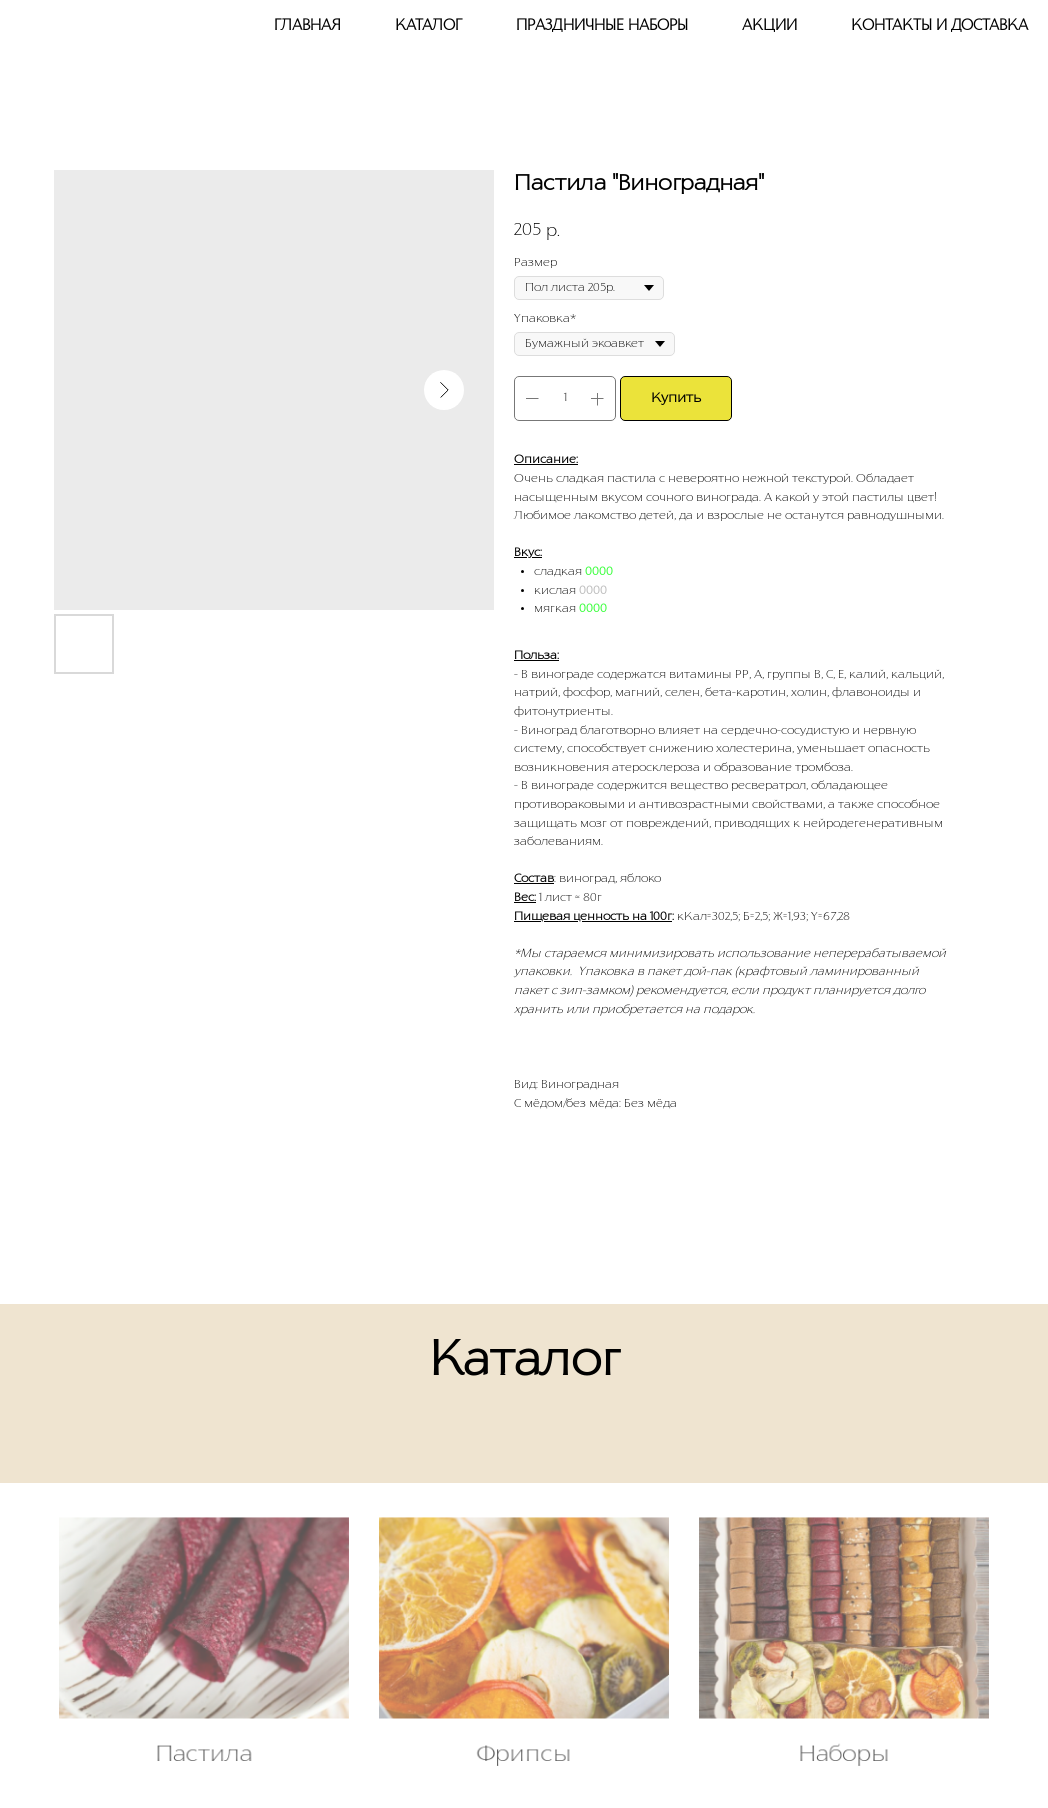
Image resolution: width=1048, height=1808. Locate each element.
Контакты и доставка (939, 26)
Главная (307, 26)
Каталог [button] (428, 26)
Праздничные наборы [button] (602, 26)
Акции (769, 26)
